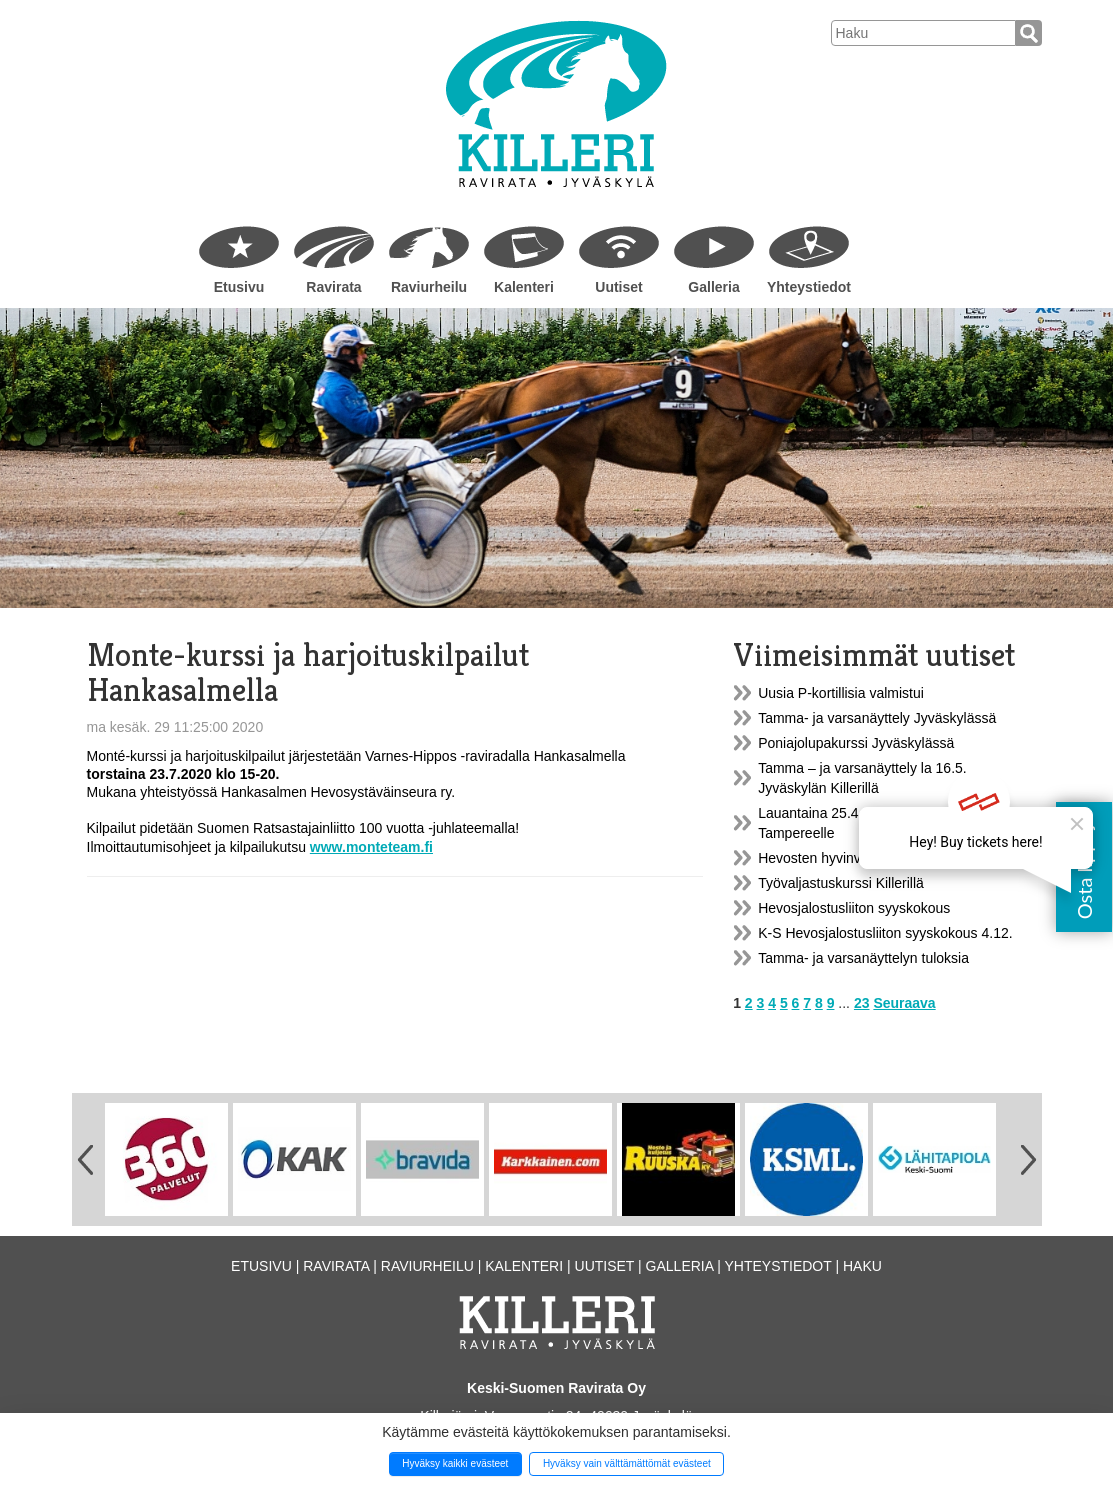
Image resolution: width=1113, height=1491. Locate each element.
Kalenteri (524, 287)
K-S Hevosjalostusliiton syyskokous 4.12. (885, 933)
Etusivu (239, 287)
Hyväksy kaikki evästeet (455, 1463)
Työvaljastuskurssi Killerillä (841, 883)
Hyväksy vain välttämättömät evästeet (627, 1463)
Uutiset (618, 287)
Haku (862, 1266)
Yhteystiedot (809, 287)
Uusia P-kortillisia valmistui (841, 693)
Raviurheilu (429, 287)
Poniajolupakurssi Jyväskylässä (856, 743)
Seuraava (904, 1003)
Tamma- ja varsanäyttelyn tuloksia (863, 958)
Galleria (713, 287)
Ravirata (333, 287)
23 (862, 1003)
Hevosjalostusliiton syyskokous (854, 908)
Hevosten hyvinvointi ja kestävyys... (868, 858)
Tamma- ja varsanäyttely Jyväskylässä (877, 718)
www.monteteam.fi (371, 847)
